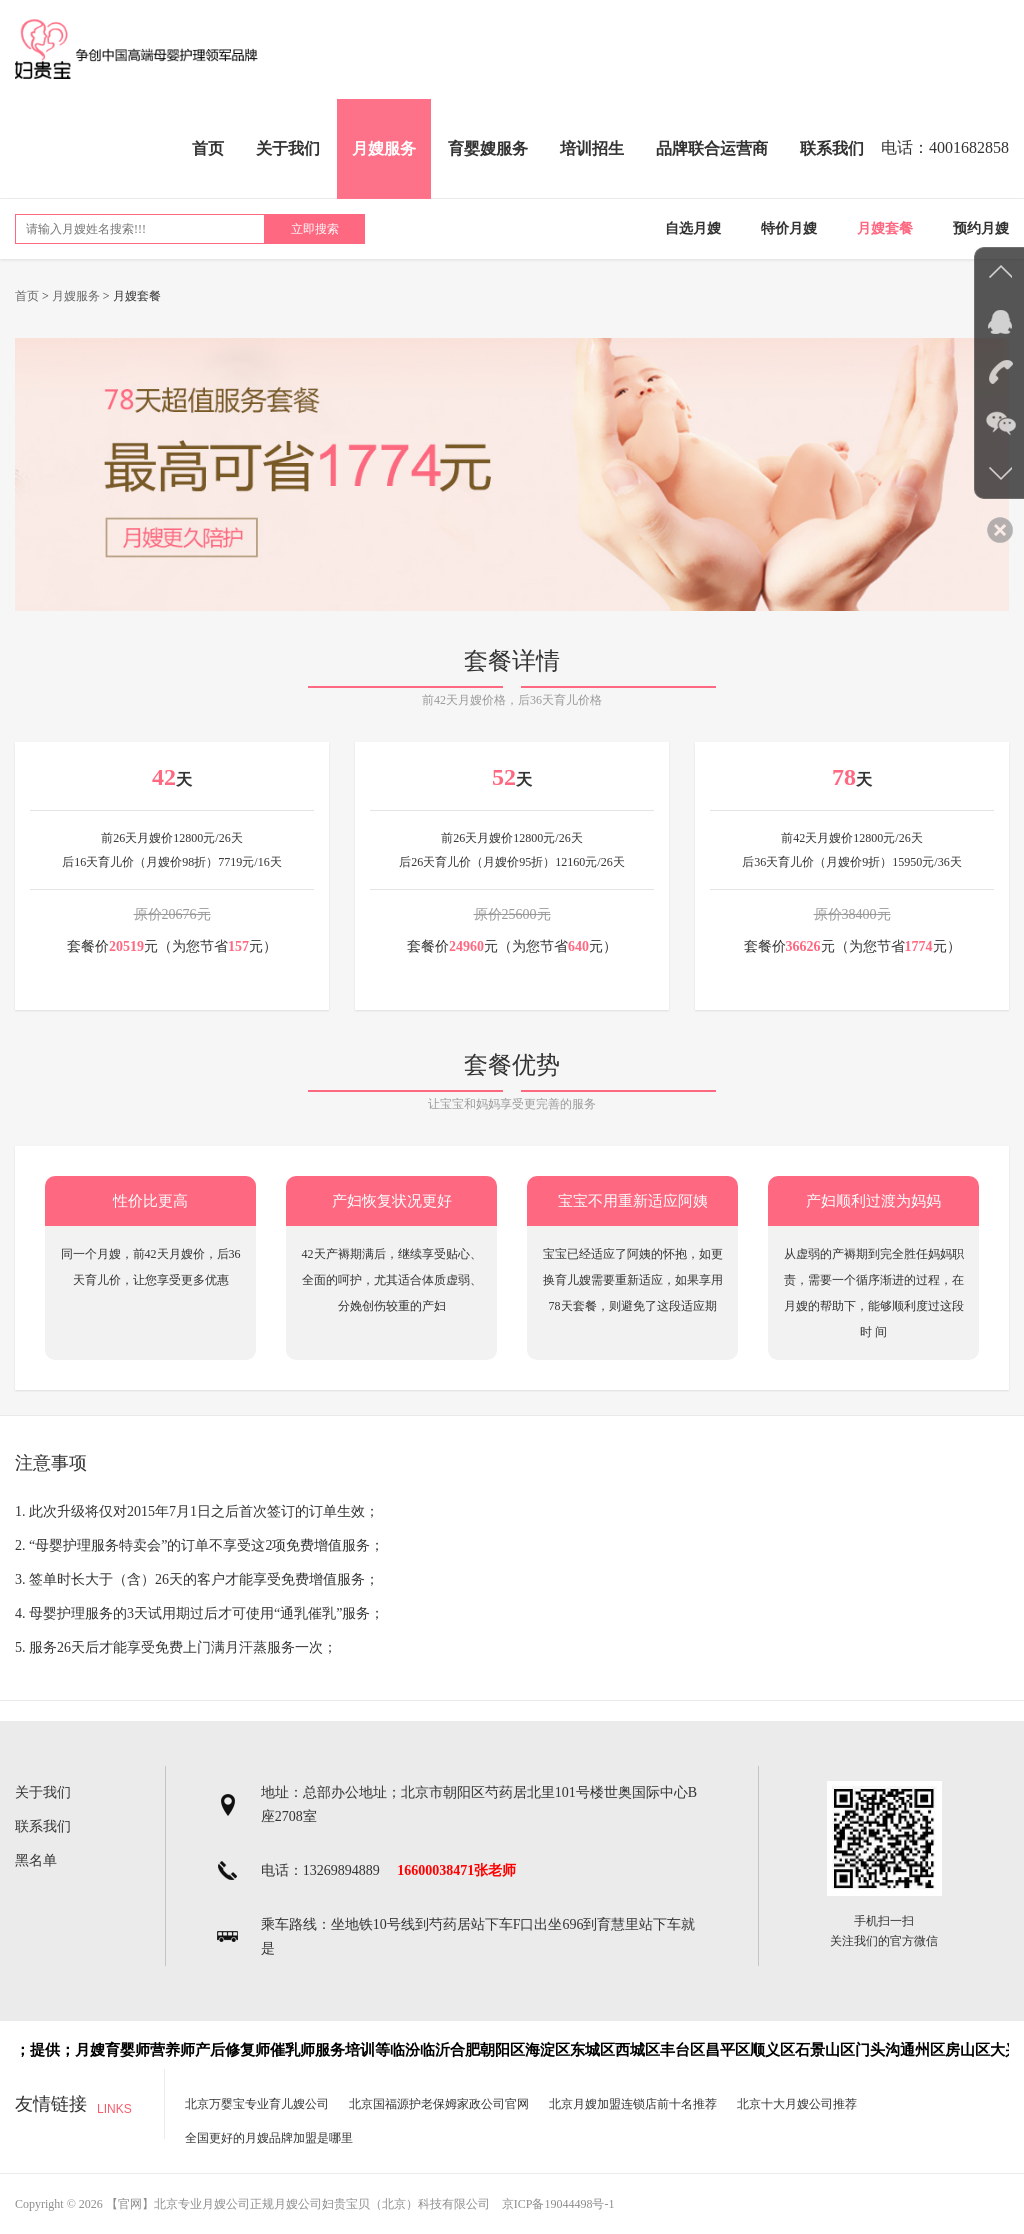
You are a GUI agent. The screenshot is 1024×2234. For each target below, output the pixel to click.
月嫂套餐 (885, 228)
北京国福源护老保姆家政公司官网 (439, 2104)
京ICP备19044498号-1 (558, 2204)
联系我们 (832, 148)
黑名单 (36, 1860)
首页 (208, 148)
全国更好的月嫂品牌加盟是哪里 (269, 2138)
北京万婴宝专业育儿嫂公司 (257, 2104)
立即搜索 (315, 229)
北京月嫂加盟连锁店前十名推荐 (633, 2104)
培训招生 (592, 148)
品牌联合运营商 (712, 148)
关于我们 (288, 148)
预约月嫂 (981, 228)
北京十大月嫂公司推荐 (797, 2104)
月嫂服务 (384, 148)
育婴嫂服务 (488, 148)
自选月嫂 (693, 228)
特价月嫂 (789, 228)
